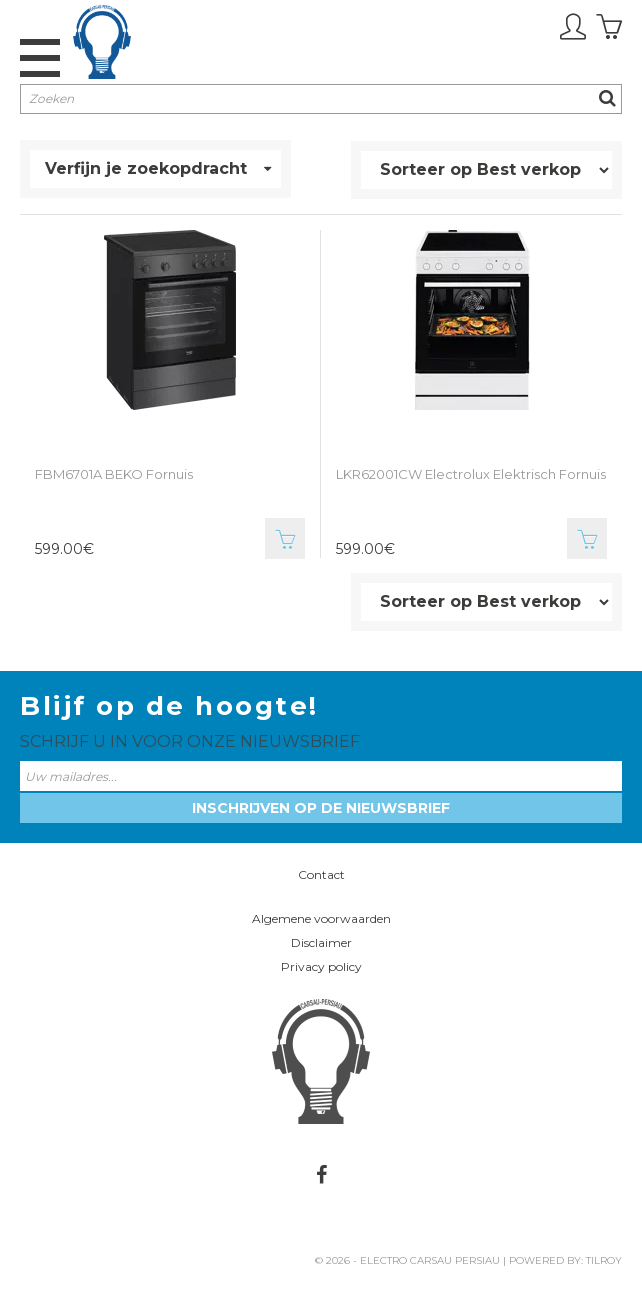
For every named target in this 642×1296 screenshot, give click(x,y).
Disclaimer (321, 942)
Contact (321, 874)
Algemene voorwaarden (321, 918)
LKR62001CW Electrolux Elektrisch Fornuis (471, 474)
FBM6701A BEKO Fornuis (114, 474)
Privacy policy (321, 966)
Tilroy (604, 1260)
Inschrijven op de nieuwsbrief (321, 808)
